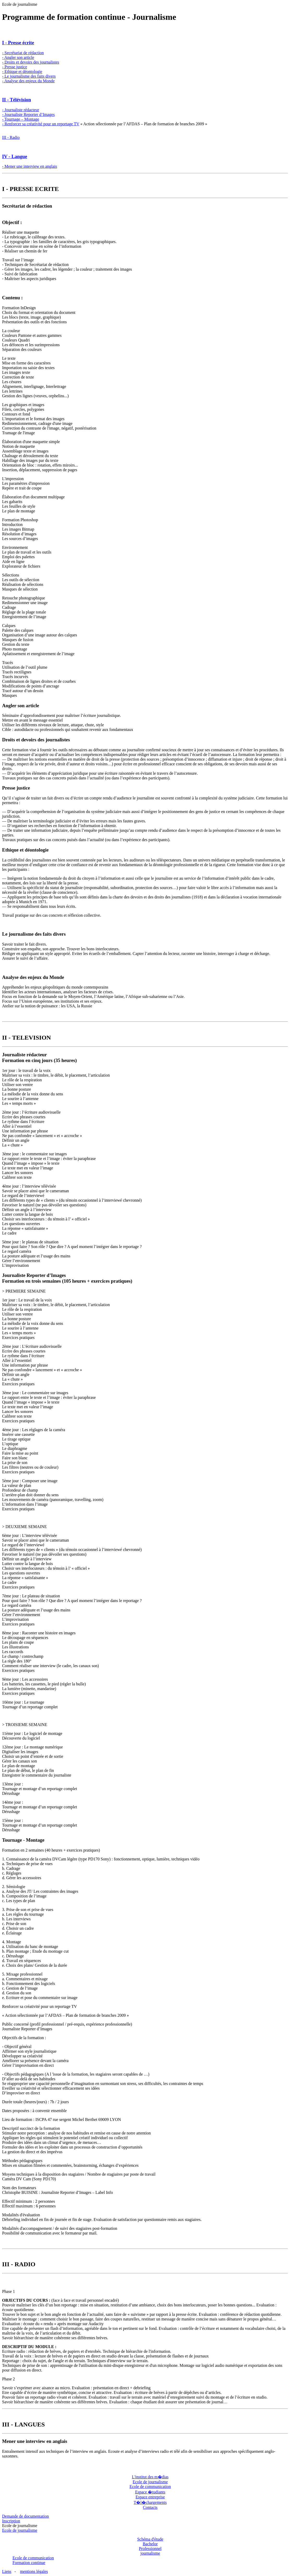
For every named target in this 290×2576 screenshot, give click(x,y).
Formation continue (28, 2562)
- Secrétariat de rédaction (23, 53)
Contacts (150, 2507)
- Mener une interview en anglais (29, 166)
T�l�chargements (150, 2502)
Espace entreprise (150, 2497)
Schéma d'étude (150, 2539)
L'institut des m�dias (150, 2477)
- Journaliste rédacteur (20, 110)
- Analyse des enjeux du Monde (28, 81)
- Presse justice (14, 67)
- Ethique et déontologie (22, 71)
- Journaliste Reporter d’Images (28, 114)
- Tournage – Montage (20, 119)
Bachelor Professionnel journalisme (150, 2548)
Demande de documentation (25, 2516)
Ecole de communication (150, 2486)
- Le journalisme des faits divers (29, 76)
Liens (6, 2571)
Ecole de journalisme (150, 2482)
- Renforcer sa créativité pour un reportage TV (40, 124)
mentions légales (34, 2571)
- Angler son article (18, 57)
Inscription (11, 2521)
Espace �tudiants (150, 2492)
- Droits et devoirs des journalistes (30, 62)
